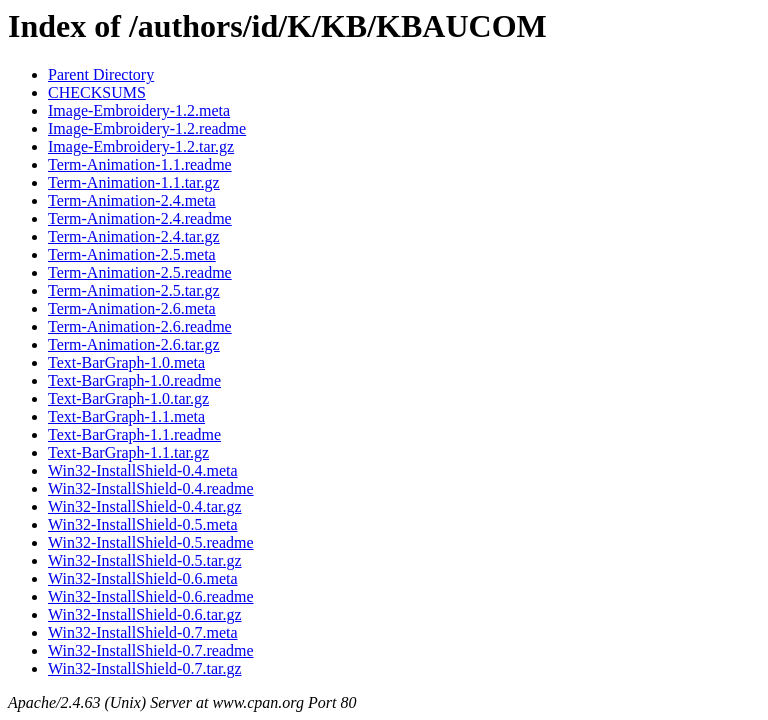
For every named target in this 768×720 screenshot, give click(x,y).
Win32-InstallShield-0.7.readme (151, 650)
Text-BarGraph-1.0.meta (126, 362)
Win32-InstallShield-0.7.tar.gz (145, 668)
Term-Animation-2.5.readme (140, 272)
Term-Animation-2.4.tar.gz (134, 236)
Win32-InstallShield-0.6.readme (151, 596)
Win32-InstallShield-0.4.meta (143, 470)
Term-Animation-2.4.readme (140, 218)
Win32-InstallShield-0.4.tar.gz (145, 506)
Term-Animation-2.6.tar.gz (134, 344)
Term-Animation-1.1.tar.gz (134, 182)
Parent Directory (101, 74)
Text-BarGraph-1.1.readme (134, 434)
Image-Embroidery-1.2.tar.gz (141, 146)
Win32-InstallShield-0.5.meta (143, 524)
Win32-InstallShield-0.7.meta (143, 632)
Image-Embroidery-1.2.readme (147, 128)
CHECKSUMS (97, 92)
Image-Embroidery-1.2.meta (139, 110)
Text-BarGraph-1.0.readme (134, 380)
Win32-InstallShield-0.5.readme (151, 542)
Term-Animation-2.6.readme (140, 326)
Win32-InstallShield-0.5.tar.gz (145, 560)
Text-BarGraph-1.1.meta (126, 416)
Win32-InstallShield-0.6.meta (143, 578)
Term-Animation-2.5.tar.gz (134, 290)
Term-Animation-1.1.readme (140, 164)
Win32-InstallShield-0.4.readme (151, 488)
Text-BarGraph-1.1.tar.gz (128, 452)
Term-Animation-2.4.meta (132, 200)
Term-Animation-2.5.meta (132, 254)
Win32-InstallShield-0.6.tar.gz (145, 614)
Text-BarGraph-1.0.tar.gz (128, 398)
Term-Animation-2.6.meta (132, 308)
